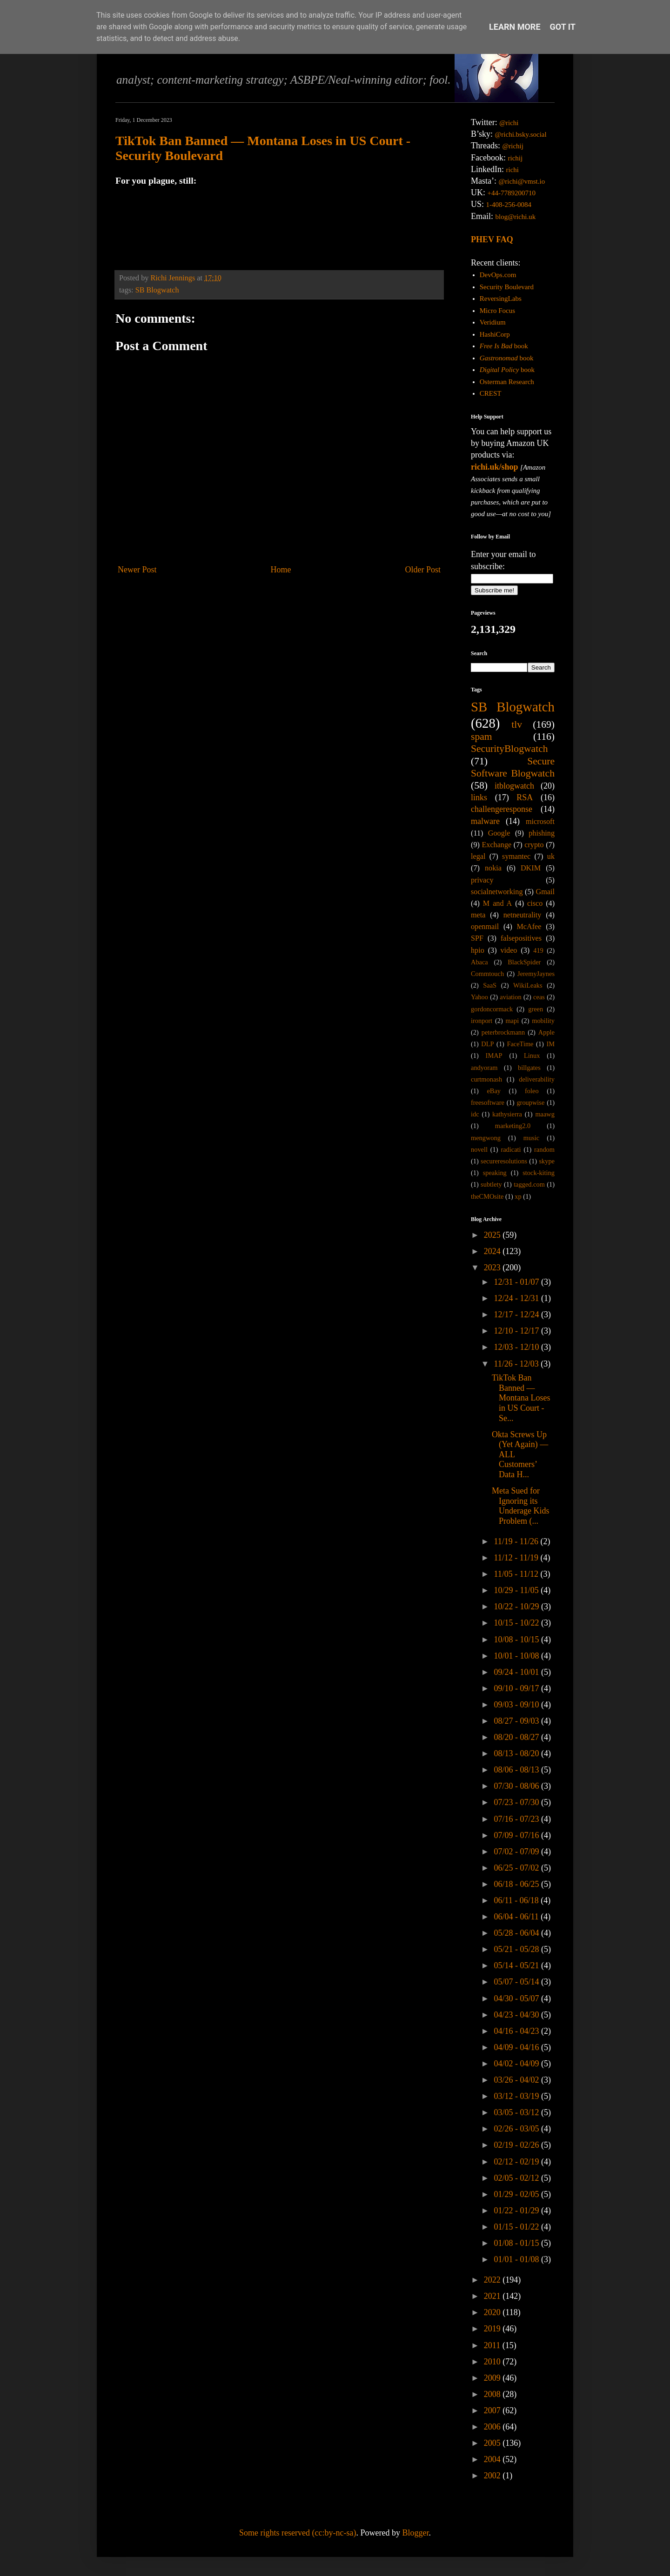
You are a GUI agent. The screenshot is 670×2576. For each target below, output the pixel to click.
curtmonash (486, 1079)
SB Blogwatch (157, 290)
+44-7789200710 (512, 193)
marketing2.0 (512, 1125)
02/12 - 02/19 (517, 2161)
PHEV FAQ (492, 239)
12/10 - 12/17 (517, 1330)
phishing (542, 833)
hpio (477, 950)
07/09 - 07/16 (517, 1835)
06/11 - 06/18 (517, 1900)
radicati (511, 1149)
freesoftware (487, 1102)
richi (512, 169)
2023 (493, 1267)
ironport (481, 1020)
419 (538, 950)
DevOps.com (498, 275)
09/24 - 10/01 (517, 1672)
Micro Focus (497, 310)
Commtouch (487, 973)
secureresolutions (504, 1161)
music (531, 1138)
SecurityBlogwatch (509, 748)
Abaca (479, 962)
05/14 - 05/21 (517, 1965)
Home (281, 569)
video (509, 950)
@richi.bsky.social (521, 134)
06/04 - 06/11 (517, 1916)
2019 (493, 2328)
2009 (493, 2378)
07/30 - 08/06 (517, 1786)
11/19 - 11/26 (517, 1541)
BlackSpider (524, 962)
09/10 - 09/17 (517, 1688)
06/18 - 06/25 (517, 1884)
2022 (493, 2279)
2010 (493, 2361)
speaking (495, 1172)
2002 (493, 2475)
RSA (524, 797)
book (504, 346)
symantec (516, 856)
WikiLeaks (528, 985)
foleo (532, 1091)
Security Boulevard (507, 287)
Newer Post (137, 569)
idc (475, 1114)
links (479, 797)
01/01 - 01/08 (517, 2259)
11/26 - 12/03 (517, 1363)
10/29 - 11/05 (517, 1590)
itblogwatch (514, 785)
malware (485, 821)
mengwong (486, 1138)
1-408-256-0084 (509, 204)
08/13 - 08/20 (517, 1753)
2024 (493, 1251)
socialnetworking (497, 892)
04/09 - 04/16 (517, 2047)
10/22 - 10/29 (517, 1606)
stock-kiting (539, 1172)
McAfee (528, 927)
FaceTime (520, 1044)
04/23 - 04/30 (517, 2014)
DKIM (531, 868)
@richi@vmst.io (521, 181)
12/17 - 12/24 (517, 1314)
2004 (493, 2459)
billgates (529, 1067)
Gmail (545, 892)
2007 (493, 2410)
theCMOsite (487, 1196)
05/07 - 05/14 (517, 1981)
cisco (535, 903)
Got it (563, 27)
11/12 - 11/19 (517, 1557)
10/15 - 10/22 (517, 1622)
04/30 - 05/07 (517, 1998)
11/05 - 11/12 (517, 1574)
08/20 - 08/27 (517, 1737)
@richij (512, 146)
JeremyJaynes (536, 973)
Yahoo (479, 997)
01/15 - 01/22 (517, 2226)
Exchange (496, 845)
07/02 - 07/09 (517, 1851)
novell (479, 1149)
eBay (494, 1091)
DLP (487, 1044)
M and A (497, 903)
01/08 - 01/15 (517, 2243)
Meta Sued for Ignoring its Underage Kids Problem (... (520, 1506)
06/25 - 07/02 (517, 1867)
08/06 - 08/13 (517, 1769)
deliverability (537, 1079)
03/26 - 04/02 (517, 2080)
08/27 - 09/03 (517, 1721)
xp (518, 1196)
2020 (493, 2312)
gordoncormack (492, 1009)
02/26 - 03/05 (517, 2128)
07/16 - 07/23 (517, 1819)
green (535, 1009)
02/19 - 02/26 (517, 2145)
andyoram (484, 1067)
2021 (493, 2296)
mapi (512, 1020)
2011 (493, 2345)
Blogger (415, 2532)
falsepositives (521, 938)
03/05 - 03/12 (517, 2112)
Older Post (423, 569)
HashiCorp (495, 334)
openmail (485, 927)
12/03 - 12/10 (517, 1347)
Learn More (515, 27)
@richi (508, 122)
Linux (532, 1055)
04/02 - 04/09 (517, 2063)
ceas (539, 997)
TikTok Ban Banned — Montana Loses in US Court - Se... (521, 1397)
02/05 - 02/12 (517, 2178)
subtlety (491, 1184)
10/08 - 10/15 (517, 1639)
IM (550, 1044)
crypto (533, 845)
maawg (545, 1114)
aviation (510, 997)
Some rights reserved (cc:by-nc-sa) (297, 2532)
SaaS (489, 985)
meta (478, 915)
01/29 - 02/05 (517, 2194)
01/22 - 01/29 (517, 2210)
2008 (493, 2394)
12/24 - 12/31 (517, 1298)
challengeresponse (501, 809)
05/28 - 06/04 (517, 1933)
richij (515, 158)
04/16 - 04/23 (517, 2031)
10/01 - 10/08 (517, 1655)
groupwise (530, 1102)
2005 (493, 2443)
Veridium (493, 322)
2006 (493, 2426)
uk (551, 856)
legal (478, 856)
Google (499, 833)
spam (481, 736)
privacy (482, 880)
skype (547, 1161)
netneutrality (522, 915)
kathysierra (507, 1114)
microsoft (540, 821)
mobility (543, 1020)
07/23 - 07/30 (517, 1802)
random (544, 1149)
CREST (491, 393)
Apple (546, 1032)
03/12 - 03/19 (517, 2096)
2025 (493, 1235)
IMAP (494, 1055)
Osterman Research (507, 381)
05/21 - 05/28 (517, 1949)
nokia (493, 868)
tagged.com (529, 1184)
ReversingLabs (501, 298)
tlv (516, 724)
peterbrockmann (503, 1032)
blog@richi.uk (516, 216)
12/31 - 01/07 (517, 1282)
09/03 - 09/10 (517, 1704)
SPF (477, 938)
